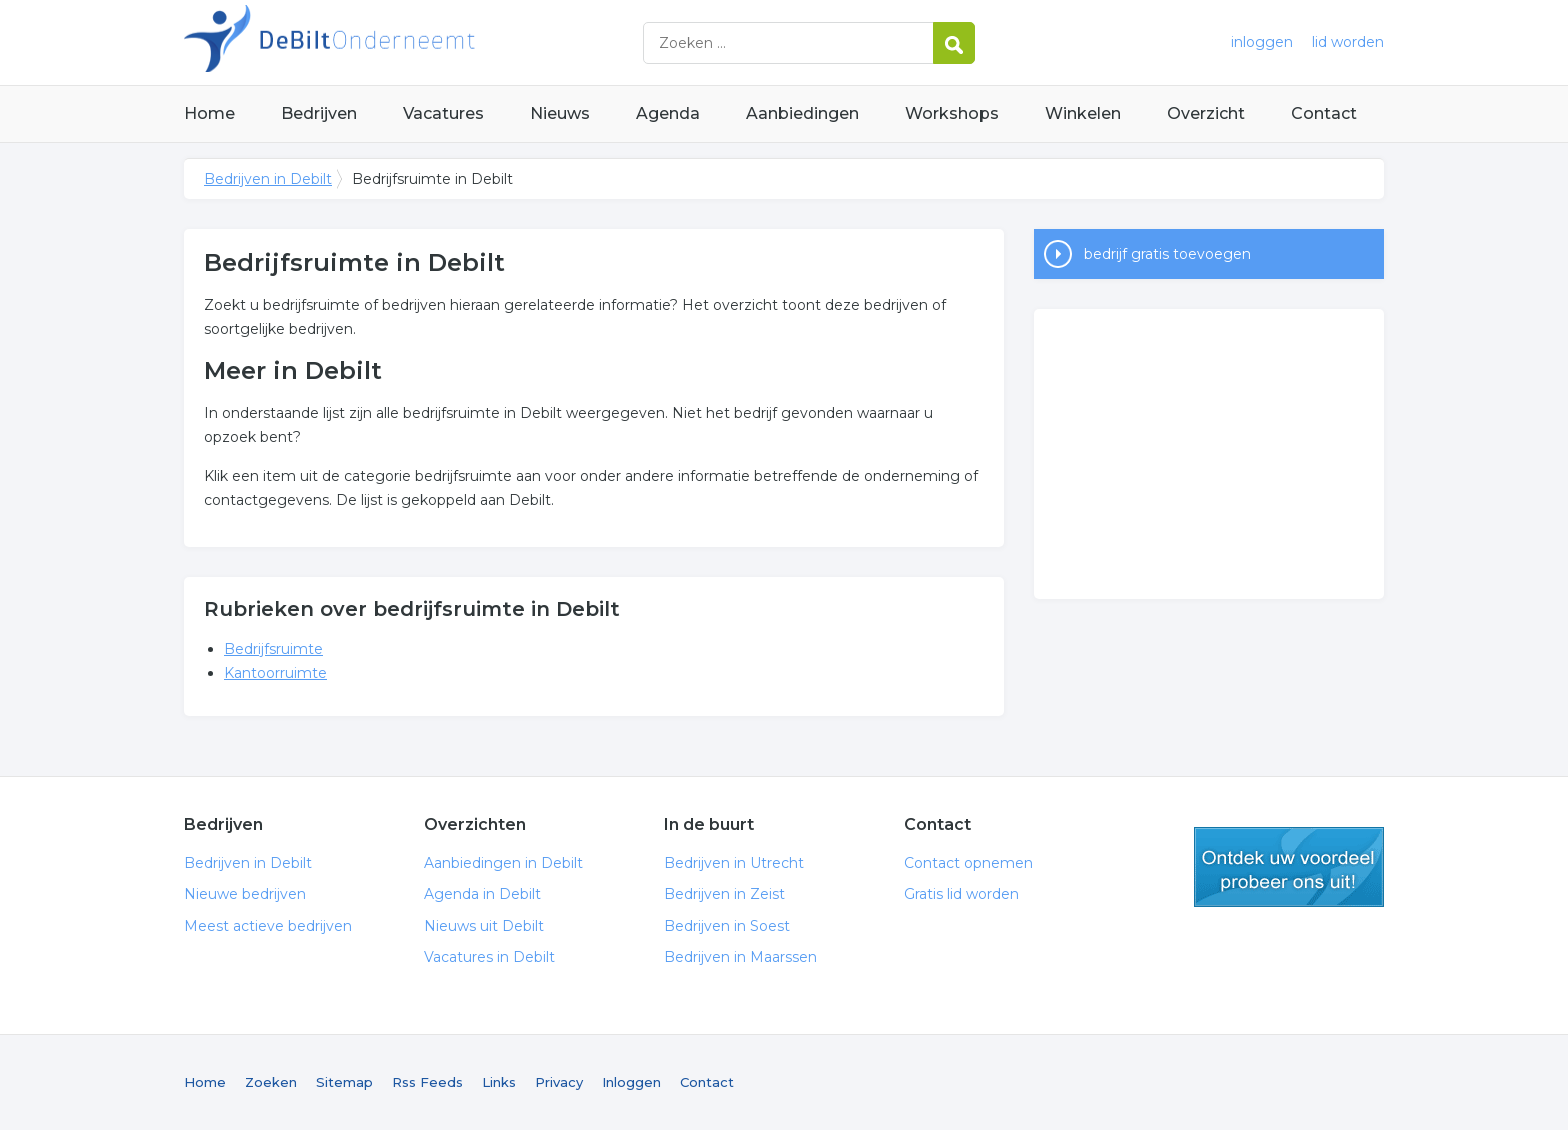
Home (209, 113)
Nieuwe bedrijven (245, 894)
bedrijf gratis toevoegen (1167, 254)
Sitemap (344, 1082)
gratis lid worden (1289, 867)
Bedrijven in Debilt (434, 42)
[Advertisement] (1209, 454)
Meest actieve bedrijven (268, 926)
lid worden (1348, 42)
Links (499, 1082)
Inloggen (631, 1082)
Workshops (952, 113)
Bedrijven (319, 113)
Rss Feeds (427, 1082)
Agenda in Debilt (482, 894)
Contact (1324, 113)
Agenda (668, 113)
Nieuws (560, 113)
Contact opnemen (968, 863)
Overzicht (1206, 113)
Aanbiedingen (802, 113)
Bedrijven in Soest (727, 926)
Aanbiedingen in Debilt (503, 863)
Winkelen (1083, 113)
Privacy (559, 1082)
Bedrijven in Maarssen (740, 957)
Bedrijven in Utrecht (734, 863)
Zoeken (271, 1082)
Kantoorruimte (275, 673)
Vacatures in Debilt (489, 957)
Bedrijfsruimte (273, 649)
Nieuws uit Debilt (484, 926)
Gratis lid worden (961, 894)
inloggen (1262, 42)
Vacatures (443, 113)
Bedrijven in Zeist (724, 894)
